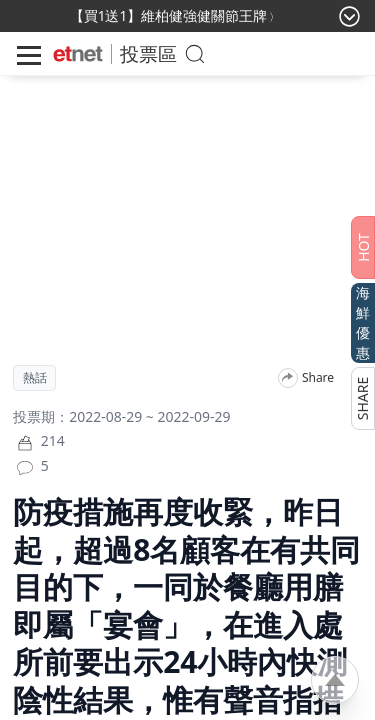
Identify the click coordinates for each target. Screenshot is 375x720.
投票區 (148, 53)
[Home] (78, 54)
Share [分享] (318, 378)
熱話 (35, 378)
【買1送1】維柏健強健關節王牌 (169, 15)
